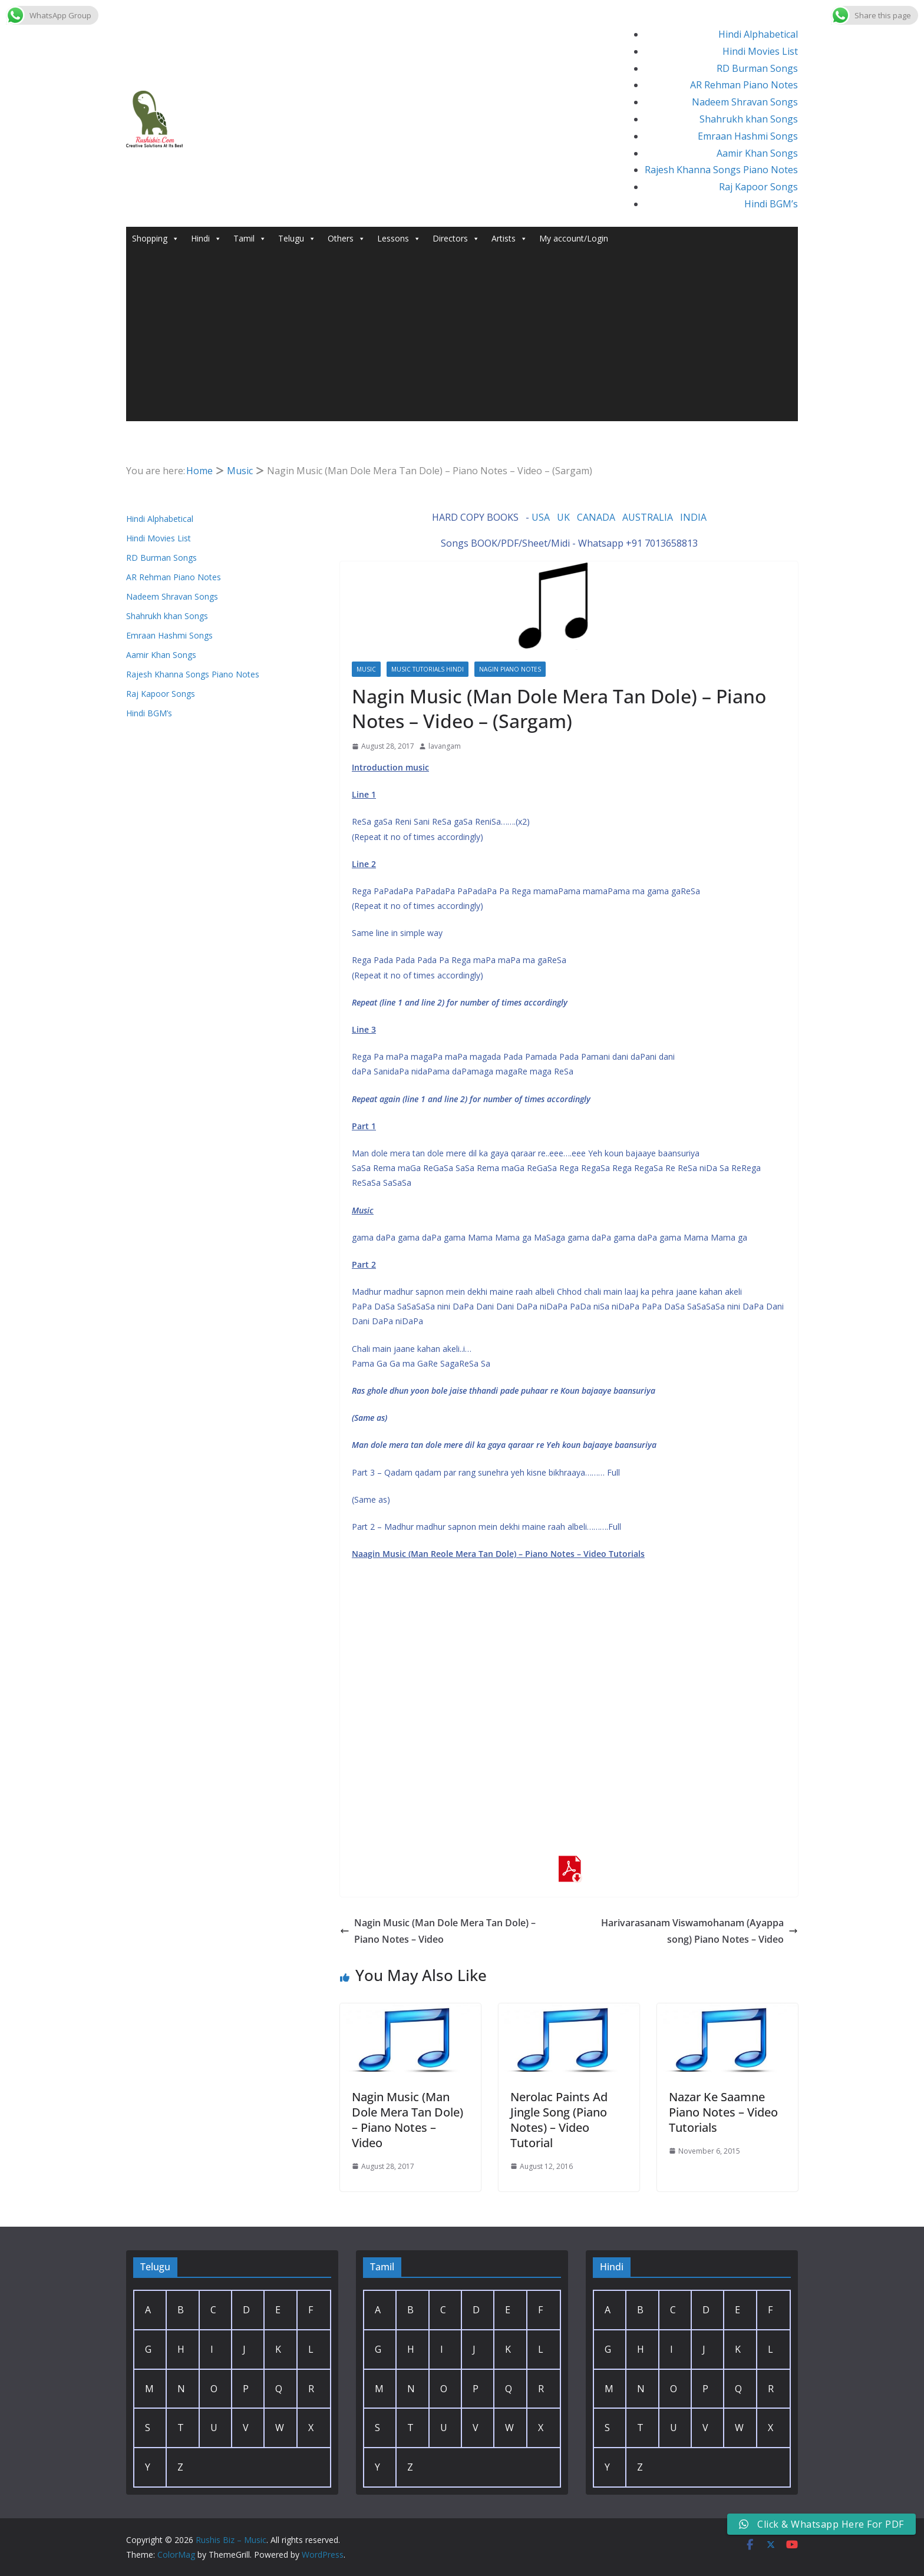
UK (563, 517)
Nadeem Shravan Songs (745, 101)
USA (541, 517)
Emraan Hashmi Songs (748, 136)
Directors (456, 238)
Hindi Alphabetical (758, 34)
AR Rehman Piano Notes (744, 84)
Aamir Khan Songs (757, 153)
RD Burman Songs (757, 68)
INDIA (693, 517)
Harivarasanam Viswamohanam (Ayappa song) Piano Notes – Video (699, 1931)
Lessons (399, 238)
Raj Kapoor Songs (758, 186)
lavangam (444, 746)
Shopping (155, 238)
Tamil (249, 238)
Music (366, 669)
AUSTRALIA (647, 517)
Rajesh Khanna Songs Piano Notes (721, 169)
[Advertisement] (462, 338)
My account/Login (573, 238)
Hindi (206, 238)
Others (346, 238)
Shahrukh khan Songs (748, 119)
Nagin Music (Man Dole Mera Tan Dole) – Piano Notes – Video (438, 1931)
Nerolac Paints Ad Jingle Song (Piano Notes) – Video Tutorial (559, 2120)
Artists (509, 238)
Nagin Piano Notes (510, 669)
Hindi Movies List (760, 51)
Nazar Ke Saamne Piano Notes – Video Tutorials (723, 2112)
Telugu (297, 238)
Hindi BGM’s (771, 203)
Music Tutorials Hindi (427, 669)
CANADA (596, 517)
